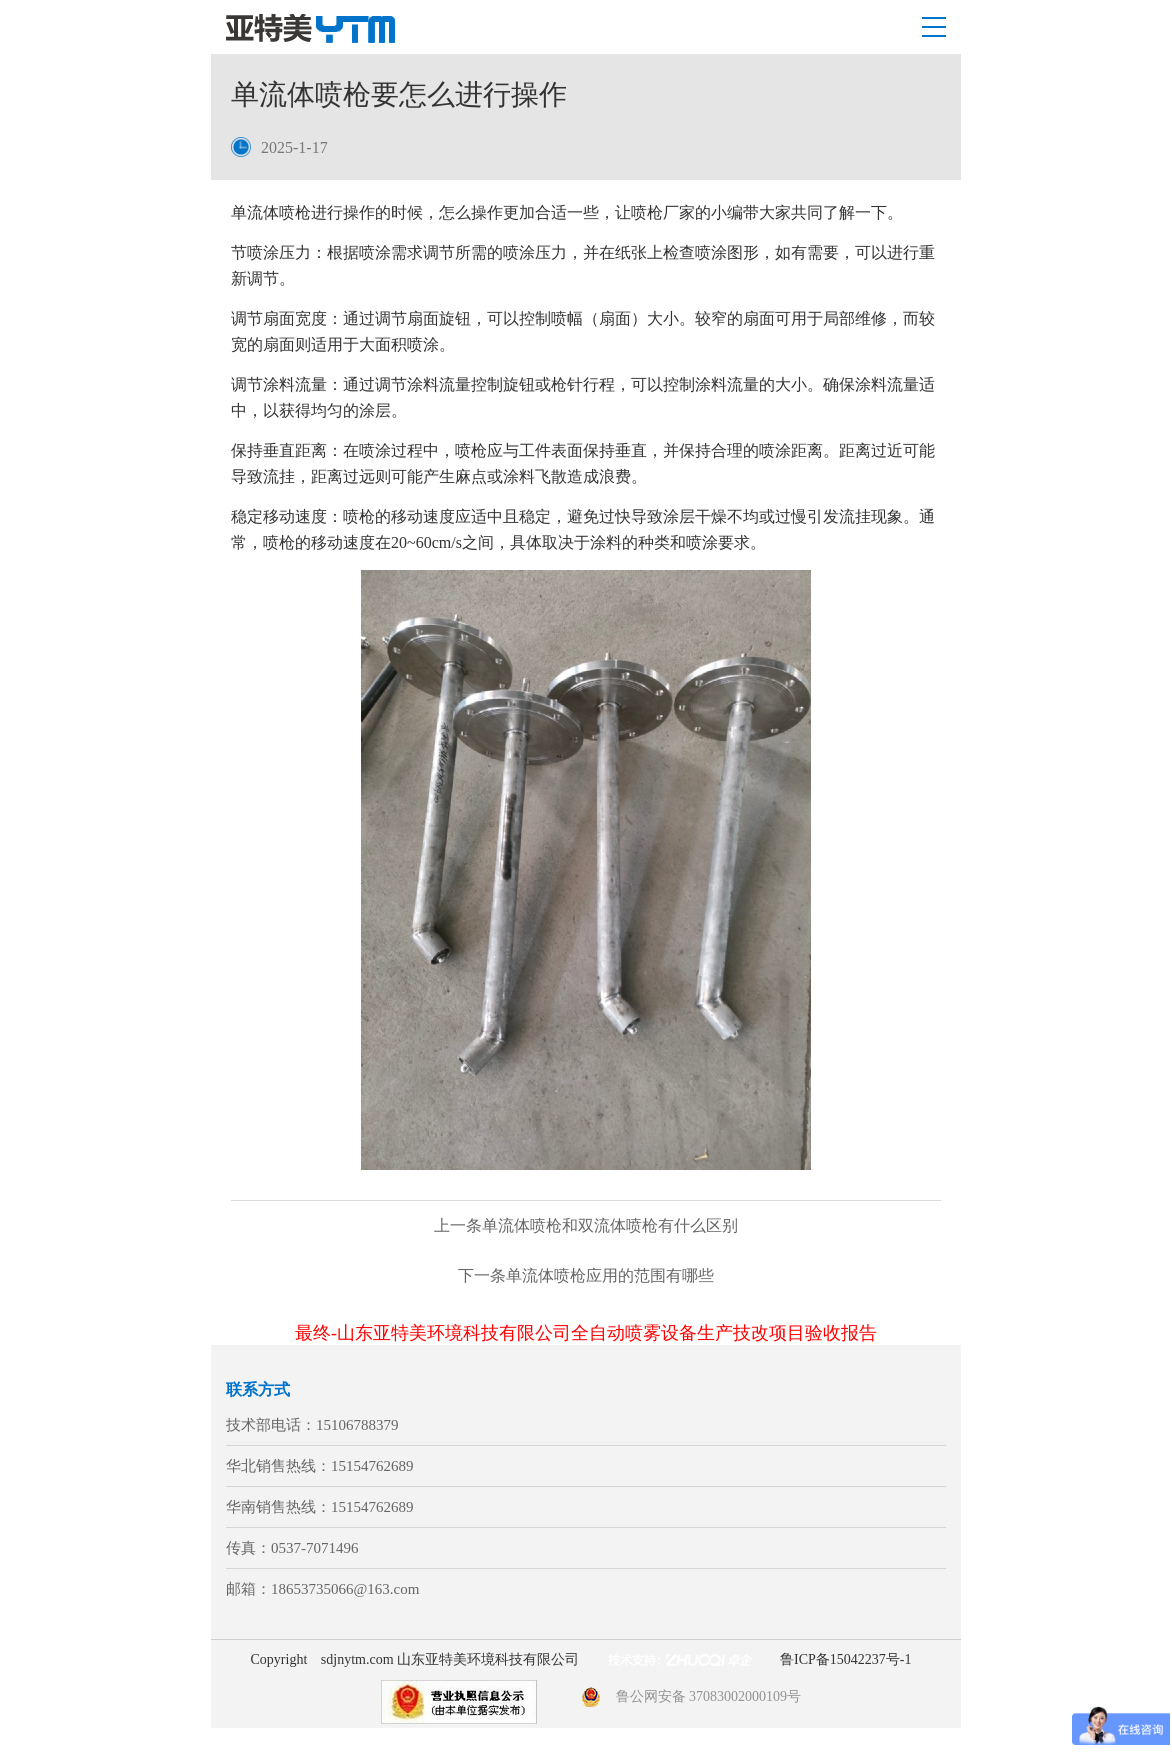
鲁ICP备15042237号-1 (845, 1659)
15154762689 (372, 1466)
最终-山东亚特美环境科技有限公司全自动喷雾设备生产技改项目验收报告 (586, 1333)
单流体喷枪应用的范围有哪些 (586, 1275)
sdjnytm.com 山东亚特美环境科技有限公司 (450, 1659)
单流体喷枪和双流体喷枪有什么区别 (586, 1225)
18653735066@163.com (345, 1589)
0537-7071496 (315, 1548)
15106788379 (357, 1425)
